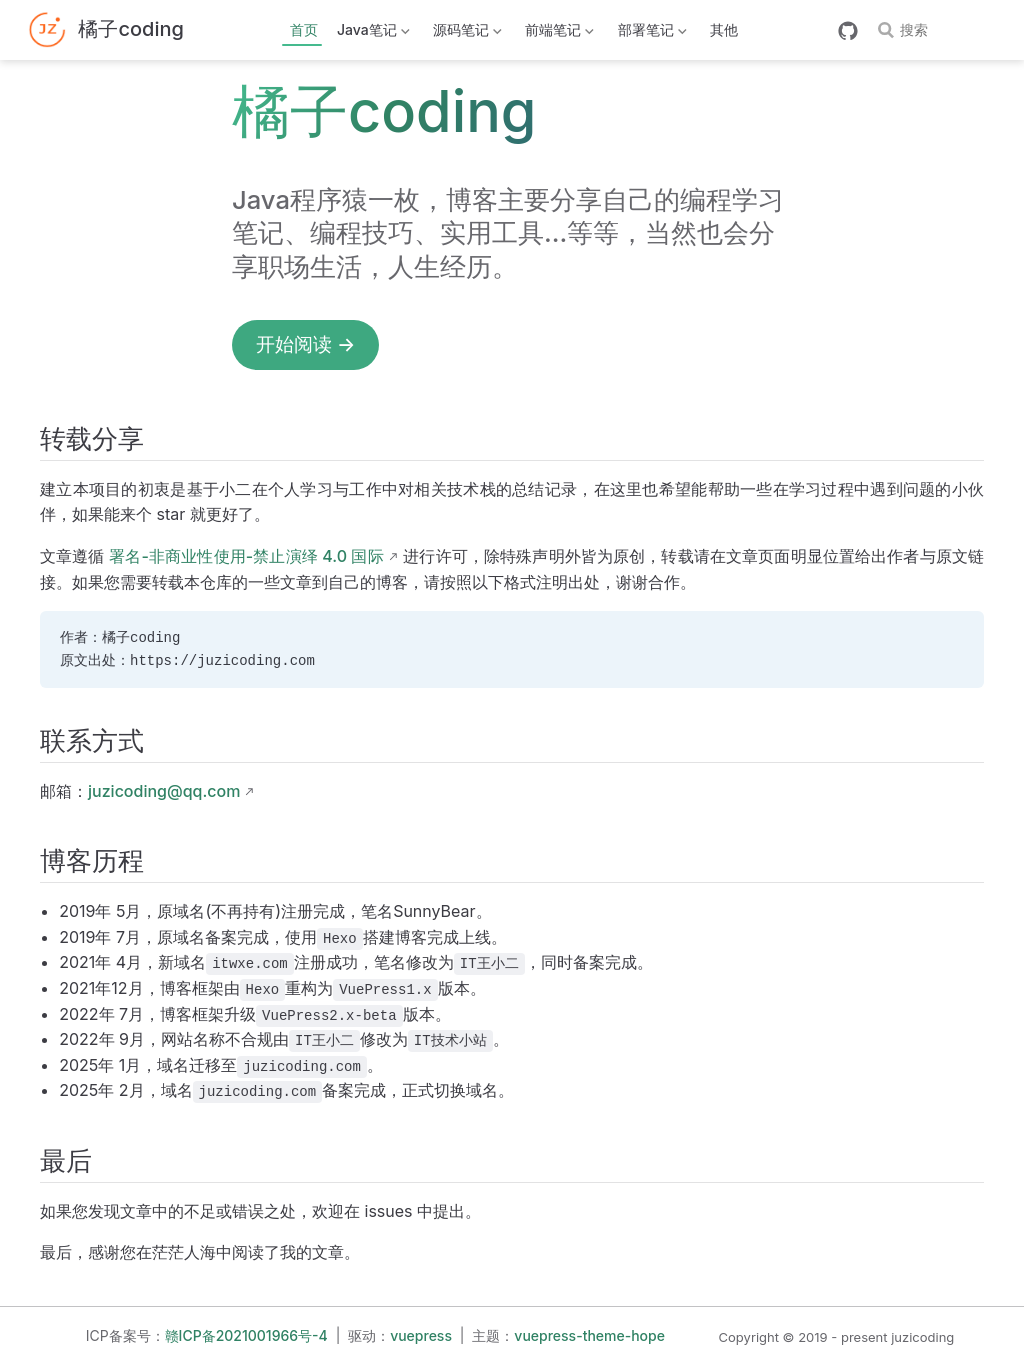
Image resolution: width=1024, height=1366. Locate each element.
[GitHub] (848, 31)
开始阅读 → (305, 344)
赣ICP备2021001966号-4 (246, 1335)
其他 (724, 29)
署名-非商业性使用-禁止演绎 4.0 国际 (246, 556)
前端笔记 (558, 33)
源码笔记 (466, 33)
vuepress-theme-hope (589, 1335)
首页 (304, 29)
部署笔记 (650, 33)
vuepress (421, 1335)
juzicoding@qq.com (164, 791)
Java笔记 (372, 33)
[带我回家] (106, 30)
